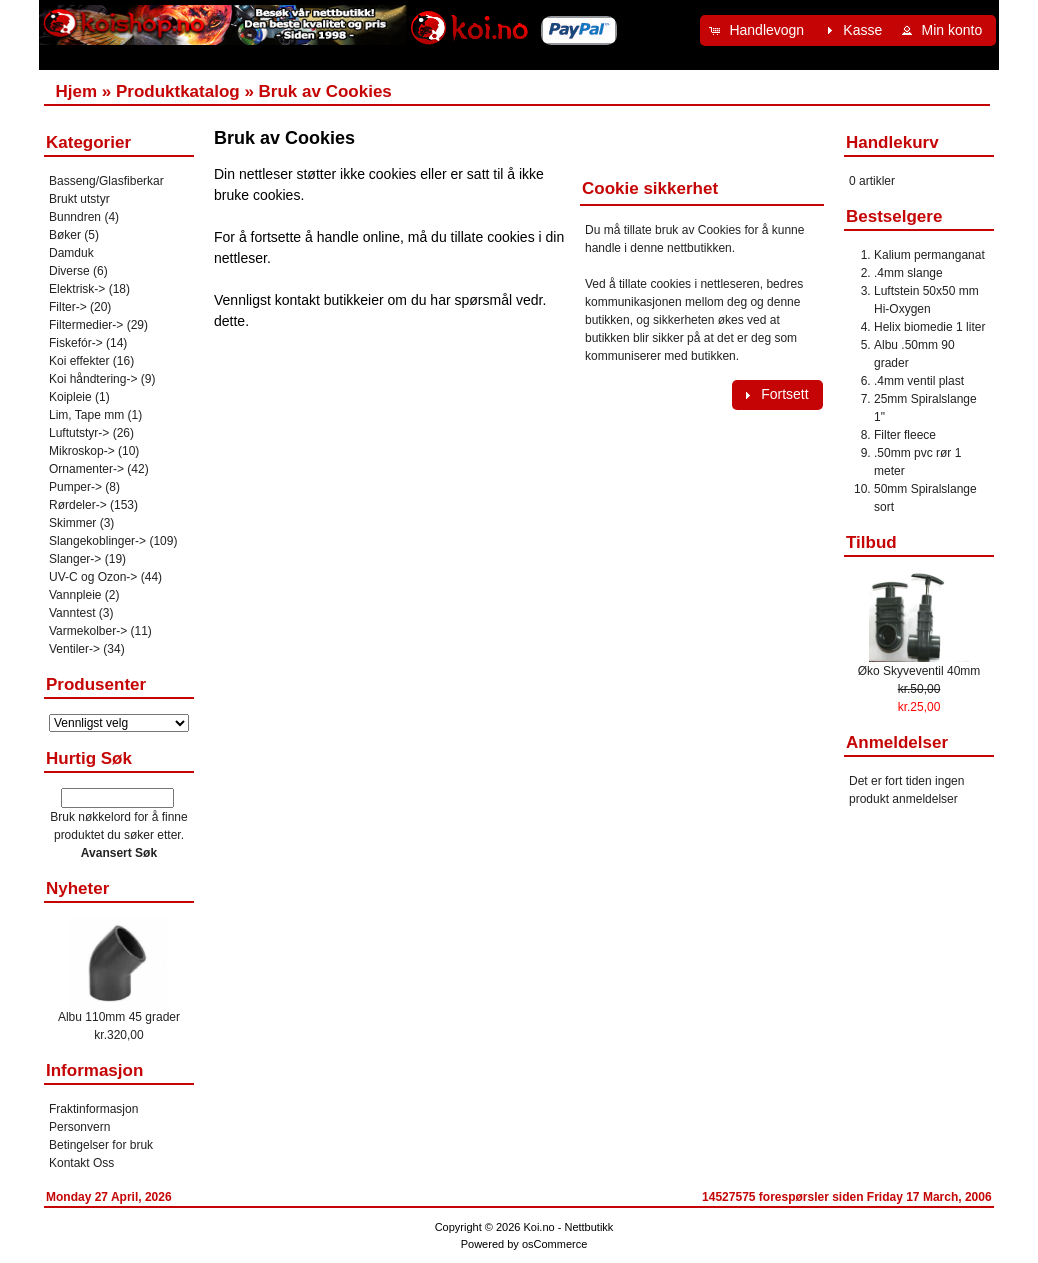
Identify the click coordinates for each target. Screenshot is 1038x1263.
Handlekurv (892, 142)
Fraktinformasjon (93, 1109)
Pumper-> (75, 487)
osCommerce (554, 1244)
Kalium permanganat (929, 255)
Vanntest (72, 613)
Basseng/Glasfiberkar (106, 181)
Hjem (76, 91)
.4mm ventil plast (919, 381)
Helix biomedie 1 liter (929, 327)
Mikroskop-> (82, 451)
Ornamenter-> (86, 469)
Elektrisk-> (77, 289)
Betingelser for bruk (101, 1145)
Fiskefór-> (76, 343)
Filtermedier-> (86, 325)
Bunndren (75, 217)
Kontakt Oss (81, 1163)
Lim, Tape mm (86, 415)
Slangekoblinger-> (97, 541)
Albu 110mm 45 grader (119, 1017)
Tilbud (871, 542)
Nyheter (77, 888)
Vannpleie (75, 595)
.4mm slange (908, 273)
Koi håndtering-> (93, 379)
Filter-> (68, 307)
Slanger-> (75, 559)
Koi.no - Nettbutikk (568, 1227)
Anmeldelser (897, 742)
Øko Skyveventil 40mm (919, 671)
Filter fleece (905, 435)
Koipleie (70, 397)
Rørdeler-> (78, 505)
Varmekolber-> (88, 631)
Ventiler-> (74, 649)
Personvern (79, 1127)
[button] (759, 30)
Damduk (71, 253)
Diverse (69, 271)
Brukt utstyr (79, 199)
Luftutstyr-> (79, 433)
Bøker (65, 235)
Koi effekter (79, 361)
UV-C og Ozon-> (93, 577)
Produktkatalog (178, 91)
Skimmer (72, 523)
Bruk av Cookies (325, 91)
